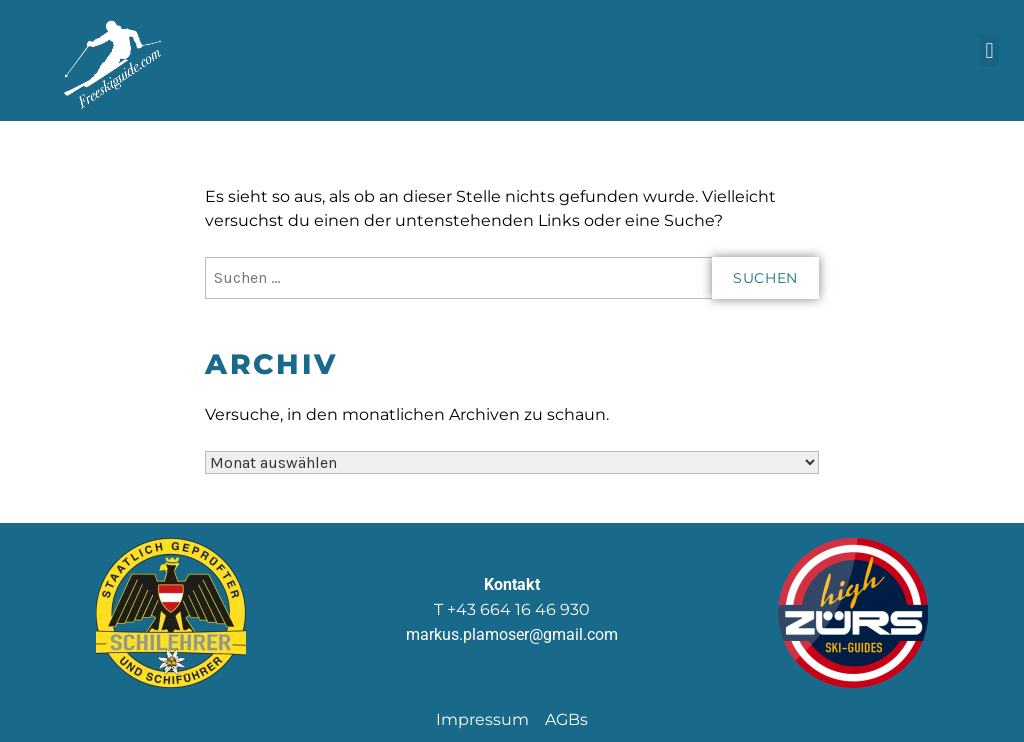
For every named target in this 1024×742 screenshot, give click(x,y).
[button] (989, 50)
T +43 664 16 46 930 (512, 609)
